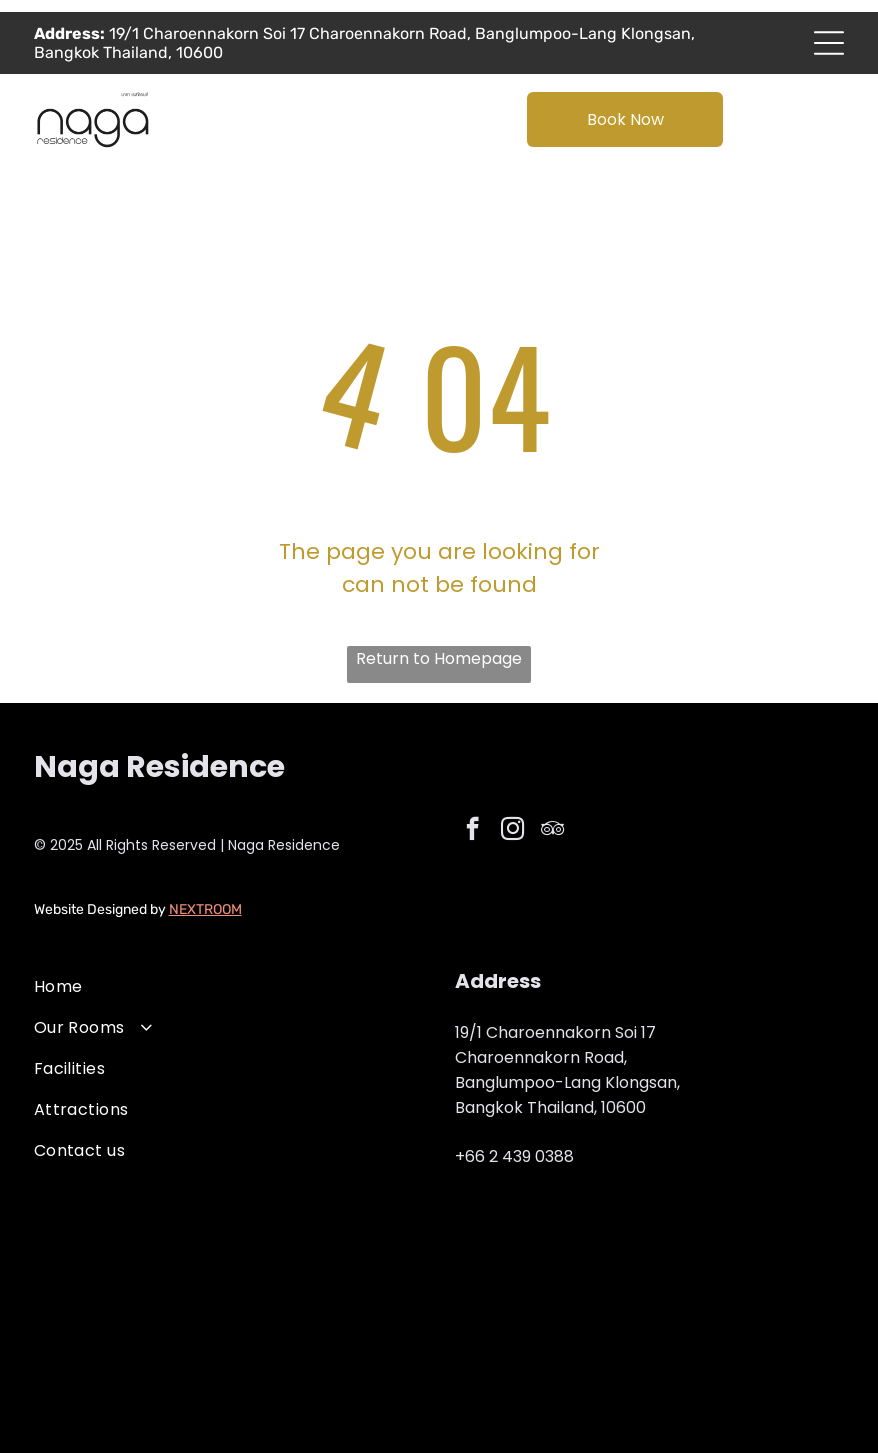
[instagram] (512, 831)
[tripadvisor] (552, 831)
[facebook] (472, 831)
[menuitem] (228, 986)
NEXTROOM (205, 909)
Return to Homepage (439, 658)
